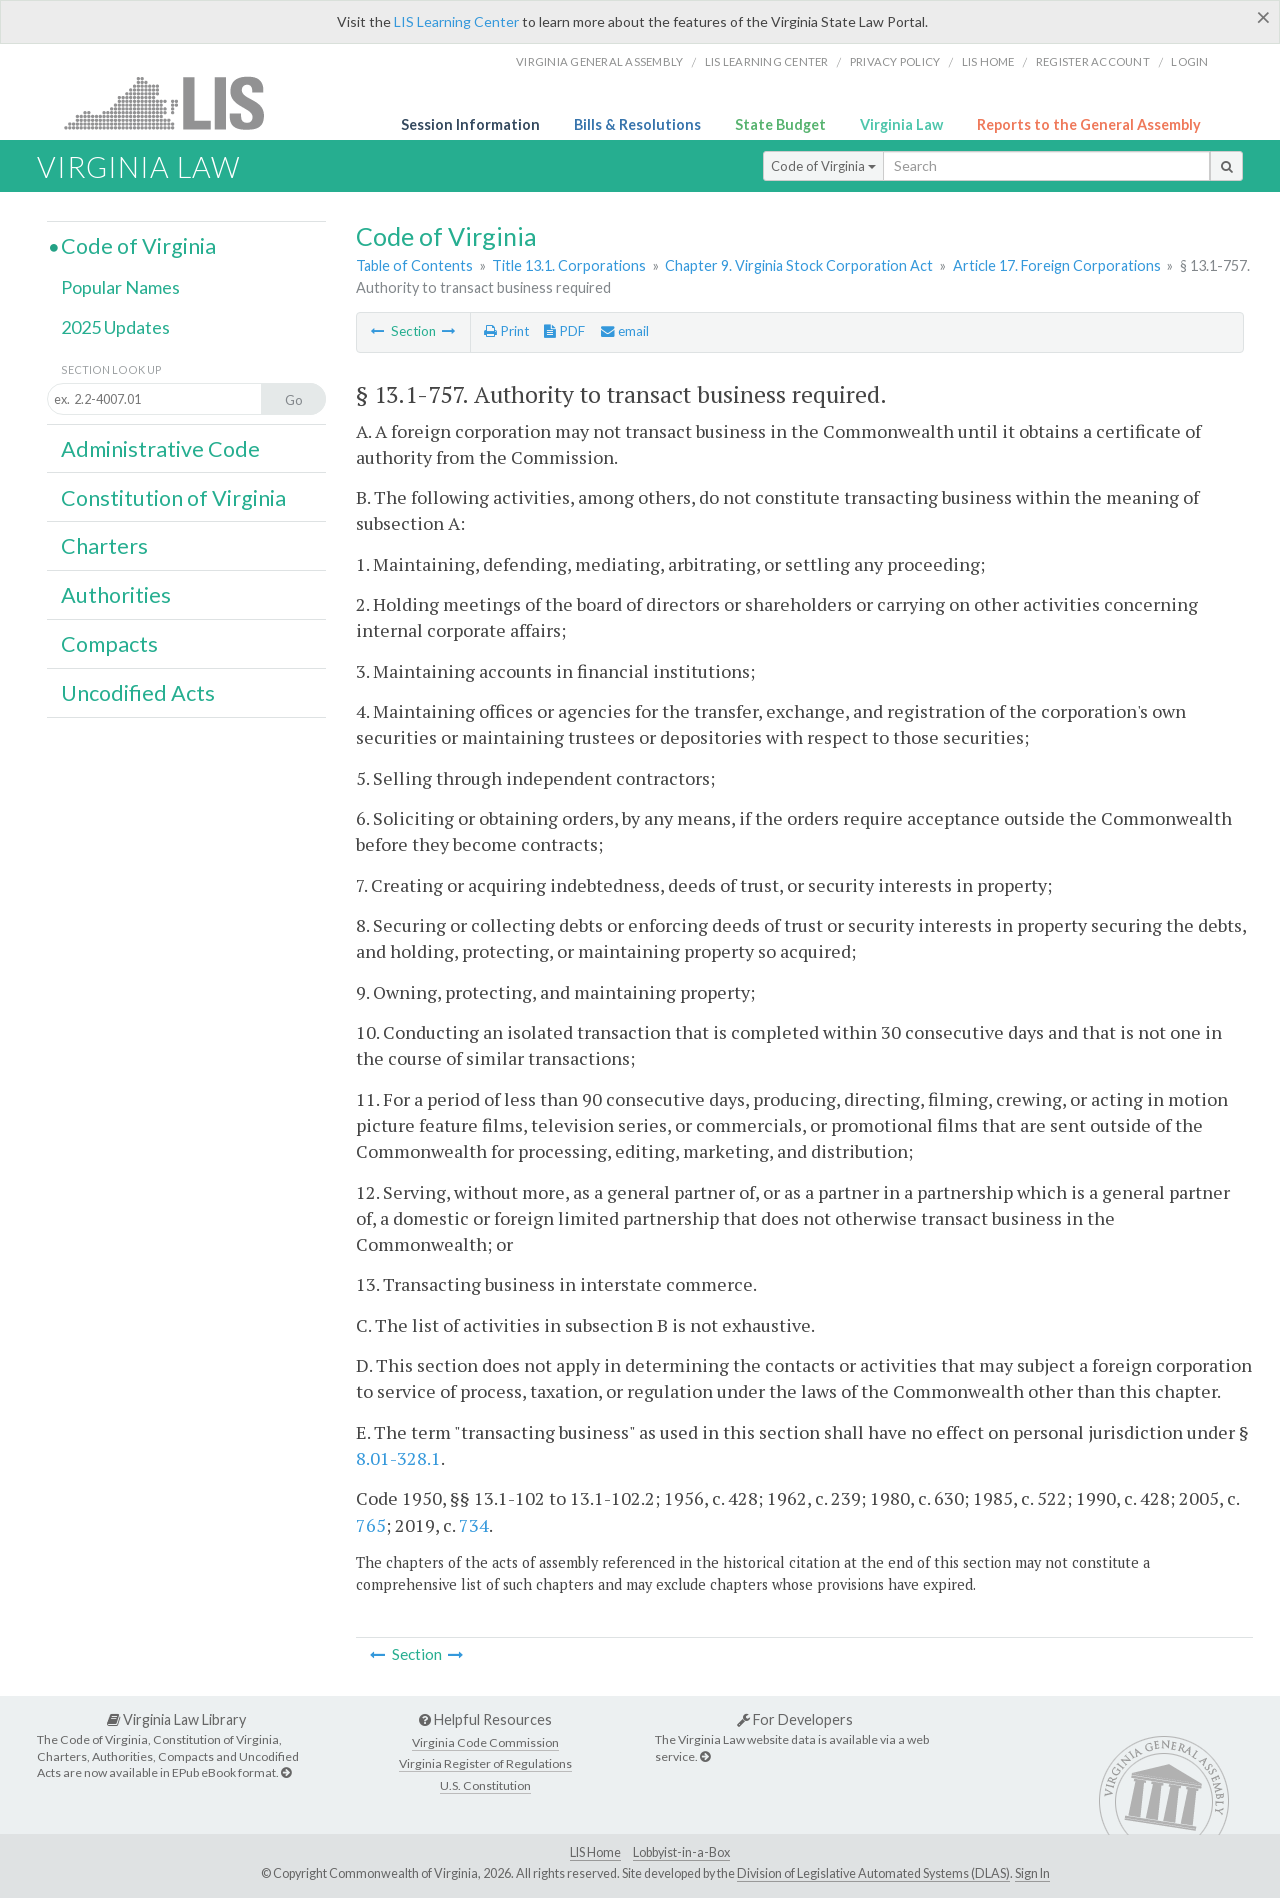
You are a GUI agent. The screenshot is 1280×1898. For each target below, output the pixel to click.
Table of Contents (414, 265)
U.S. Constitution (485, 1785)
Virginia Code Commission (485, 1742)
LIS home (988, 61)
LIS (175, 102)
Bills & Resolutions (637, 124)
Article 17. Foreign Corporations (1057, 265)
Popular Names (120, 287)
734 (474, 1525)
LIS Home (595, 1852)
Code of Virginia (823, 166)
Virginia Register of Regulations (485, 1763)
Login (1189, 61)
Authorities (116, 595)
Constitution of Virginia (173, 498)
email (625, 331)
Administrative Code (160, 449)
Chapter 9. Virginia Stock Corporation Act (799, 265)
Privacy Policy (895, 61)
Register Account (1093, 61)
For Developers (795, 1719)
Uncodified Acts (138, 693)
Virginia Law (901, 124)
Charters (104, 546)
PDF (564, 331)
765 (371, 1525)
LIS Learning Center (456, 21)
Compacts (109, 644)
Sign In (1032, 1873)
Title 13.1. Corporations (569, 265)
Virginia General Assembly (599, 61)
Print (506, 331)
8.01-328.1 (398, 1458)
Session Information (470, 124)
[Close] (1263, 17)
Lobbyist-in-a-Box (681, 1852)
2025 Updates (115, 327)
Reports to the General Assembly (1089, 124)
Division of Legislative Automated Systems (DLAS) (873, 1873)
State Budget (780, 124)
